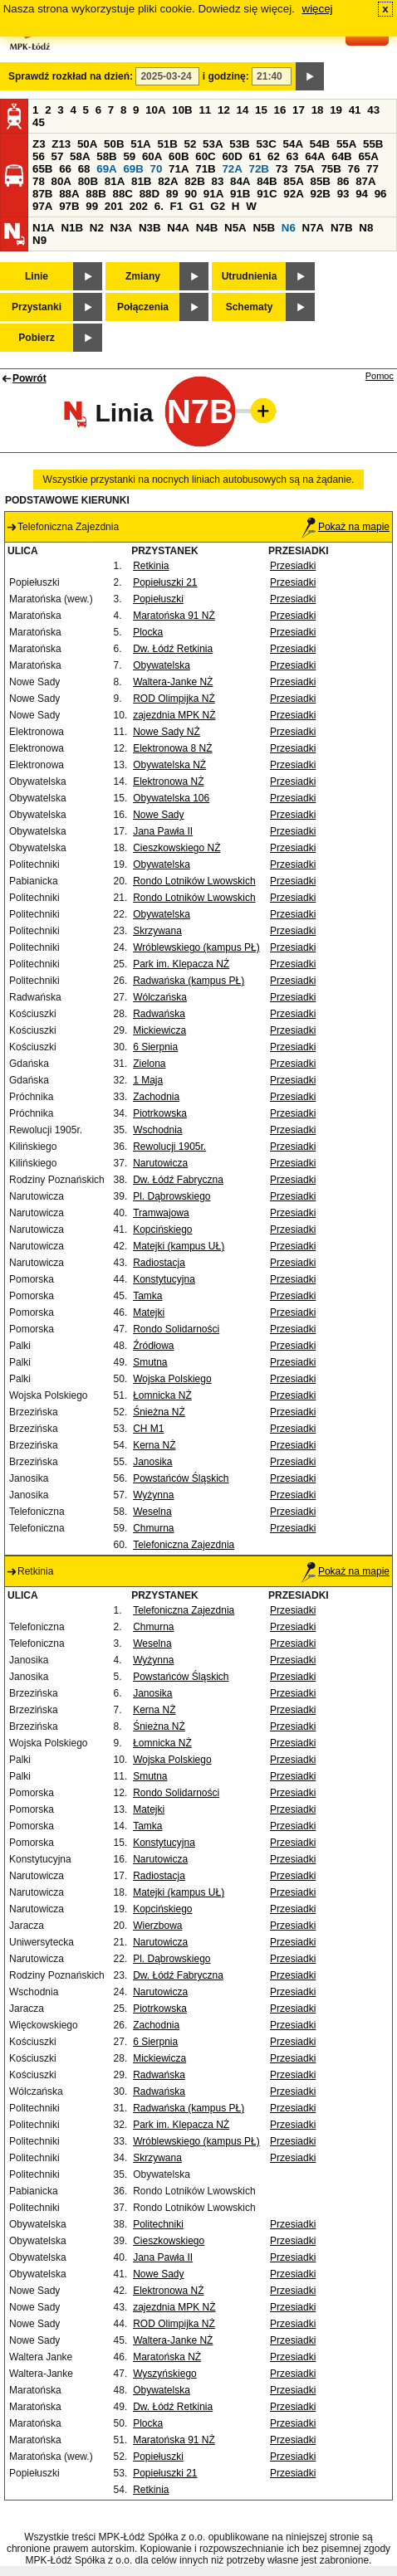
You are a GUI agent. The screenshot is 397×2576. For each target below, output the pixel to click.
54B (320, 144)
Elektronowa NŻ (168, 781)
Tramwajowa (161, 1213)
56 (38, 156)
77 (372, 169)
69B (133, 169)
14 (243, 110)
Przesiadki (293, 566)
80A (61, 181)
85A (293, 181)
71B (205, 169)
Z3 (39, 144)
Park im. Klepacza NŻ (181, 964)
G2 (217, 206)
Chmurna (153, 1528)
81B (141, 181)
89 (172, 193)
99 (92, 206)
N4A (178, 228)
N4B (207, 228)
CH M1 (148, 1428)
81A (115, 181)
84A (240, 181)
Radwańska (159, 1014)
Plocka (148, 632)
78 (38, 181)
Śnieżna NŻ (159, 1412)
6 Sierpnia (155, 1047)
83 (217, 181)
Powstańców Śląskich (180, 1478)
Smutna (150, 1362)
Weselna (152, 1511)
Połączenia (143, 307)
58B (106, 156)
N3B (150, 228)
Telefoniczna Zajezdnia (183, 1545)
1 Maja (148, 1080)
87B (42, 193)
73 (282, 169)
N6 (289, 228)
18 (317, 110)
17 (298, 110)
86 (343, 181)
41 (355, 110)
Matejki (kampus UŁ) (178, 1246)
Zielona (149, 1063)
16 (280, 110)
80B (88, 181)
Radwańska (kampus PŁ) (188, 980)
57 (57, 156)
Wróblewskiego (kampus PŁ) (196, 947)
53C (266, 144)
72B (259, 169)
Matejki (148, 1312)
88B (95, 193)
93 (343, 193)
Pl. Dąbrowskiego (171, 1196)
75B (331, 169)
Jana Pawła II (163, 831)
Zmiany (142, 276)
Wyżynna (153, 1495)
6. (159, 206)
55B (373, 144)
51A (140, 144)
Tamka (147, 1296)
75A (304, 169)
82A (168, 181)
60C (205, 156)
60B (179, 156)
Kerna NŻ (154, 1445)
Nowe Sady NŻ (166, 732)
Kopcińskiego (162, 1229)
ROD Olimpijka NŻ (174, 698)
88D (149, 193)
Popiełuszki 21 (165, 582)
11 (204, 110)
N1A (43, 228)
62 (273, 156)
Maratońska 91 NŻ (174, 615)
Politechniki (158, 2224)
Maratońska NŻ (167, 2357)
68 (84, 169)
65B (42, 169)
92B (320, 193)
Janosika (152, 1462)
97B (69, 206)
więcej (317, 8)
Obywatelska (161, 665)
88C (122, 193)
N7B (342, 228)
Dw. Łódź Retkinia (173, 649)
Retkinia (151, 566)
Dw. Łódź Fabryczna (178, 1180)
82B (194, 181)
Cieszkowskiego (168, 2241)
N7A (313, 228)
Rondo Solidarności (176, 1329)
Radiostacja (159, 1263)
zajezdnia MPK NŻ (174, 715)
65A (368, 156)
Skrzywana (157, 931)
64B (341, 156)
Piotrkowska (160, 1113)
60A (152, 156)
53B (239, 144)
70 (156, 169)
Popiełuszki (158, 599)
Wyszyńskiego (165, 2373)
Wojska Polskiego (172, 1379)
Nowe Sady (158, 815)
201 (114, 206)
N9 (39, 240)
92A (293, 193)
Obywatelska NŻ (169, 765)
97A (42, 206)
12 (224, 110)
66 (65, 169)
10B (182, 110)
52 (190, 144)
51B (167, 144)
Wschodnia (157, 1130)
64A (315, 156)
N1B (72, 228)
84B (267, 181)
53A (213, 144)
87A (365, 181)
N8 (366, 228)
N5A (235, 228)
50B (114, 144)
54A (293, 144)
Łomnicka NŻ (162, 1395)
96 (381, 193)
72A (232, 169)
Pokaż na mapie (345, 527)
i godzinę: (226, 76)
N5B (263, 228)
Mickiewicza (159, 1030)
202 (139, 206)
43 (373, 110)
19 (336, 110)
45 (38, 122)
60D (232, 156)
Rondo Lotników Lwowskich (194, 881)
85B (320, 181)
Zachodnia (156, 1097)
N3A (121, 228)
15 (261, 110)
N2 (97, 228)
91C (267, 193)
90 (190, 193)
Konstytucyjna (164, 1279)
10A (155, 110)
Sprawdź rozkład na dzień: (70, 76)
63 (293, 156)
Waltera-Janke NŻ (173, 682)
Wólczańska (160, 997)
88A (69, 193)
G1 (196, 206)
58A (80, 156)
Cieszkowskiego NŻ (176, 848)
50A (87, 144)
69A (106, 169)
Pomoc (379, 376)
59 (129, 156)
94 (361, 193)
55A (346, 144)
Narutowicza (160, 1163)
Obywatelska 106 (171, 798)
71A (179, 169)
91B (240, 193)
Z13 (61, 144)
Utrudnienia (249, 276)
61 (255, 156)
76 (354, 169)
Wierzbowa (157, 1925)
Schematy (249, 307)
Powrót (29, 378)
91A (213, 193)
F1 (177, 206)
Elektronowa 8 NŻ (172, 748)
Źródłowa (153, 1345)
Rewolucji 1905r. (169, 1146)
